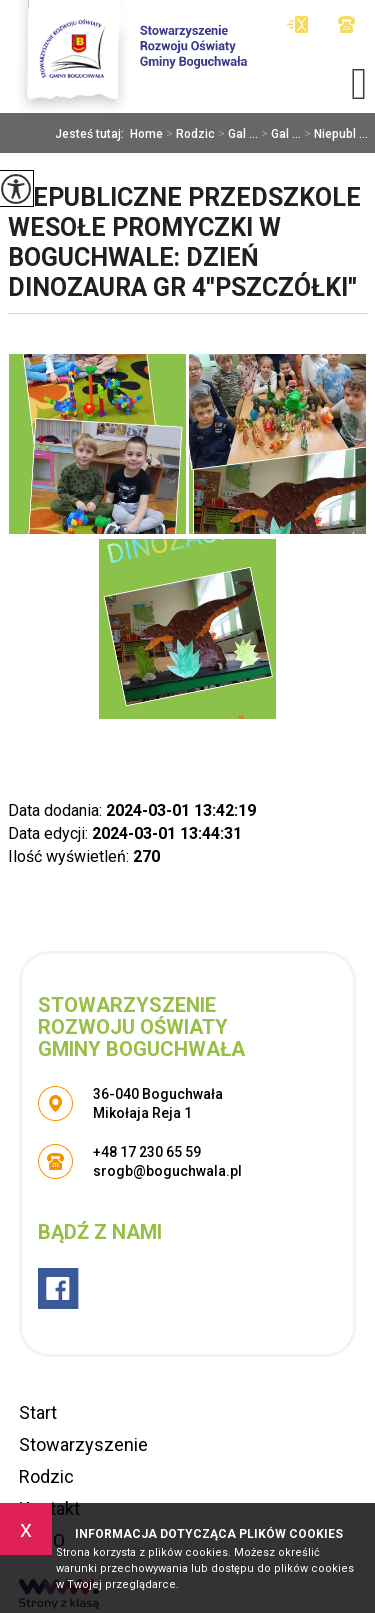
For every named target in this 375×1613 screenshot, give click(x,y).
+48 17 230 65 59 (346, 24)
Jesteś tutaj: (92, 134)
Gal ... (236, 134)
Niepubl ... (334, 134)
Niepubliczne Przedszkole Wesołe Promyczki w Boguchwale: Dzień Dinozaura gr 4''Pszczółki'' (184, 242)
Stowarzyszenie (83, 1444)
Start (38, 1412)
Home (146, 134)
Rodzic (189, 134)
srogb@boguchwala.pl (297, 24)
